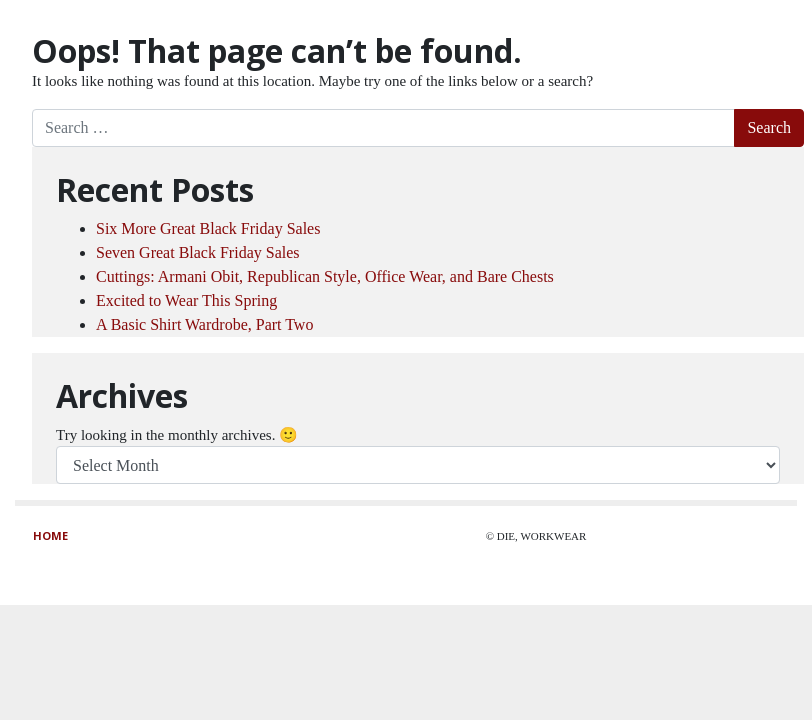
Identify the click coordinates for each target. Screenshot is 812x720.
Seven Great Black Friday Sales (198, 252)
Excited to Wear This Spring (186, 300)
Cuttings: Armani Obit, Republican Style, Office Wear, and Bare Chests (325, 276)
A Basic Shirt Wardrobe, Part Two (204, 324)
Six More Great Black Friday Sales (208, 228)
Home (50, 535)
